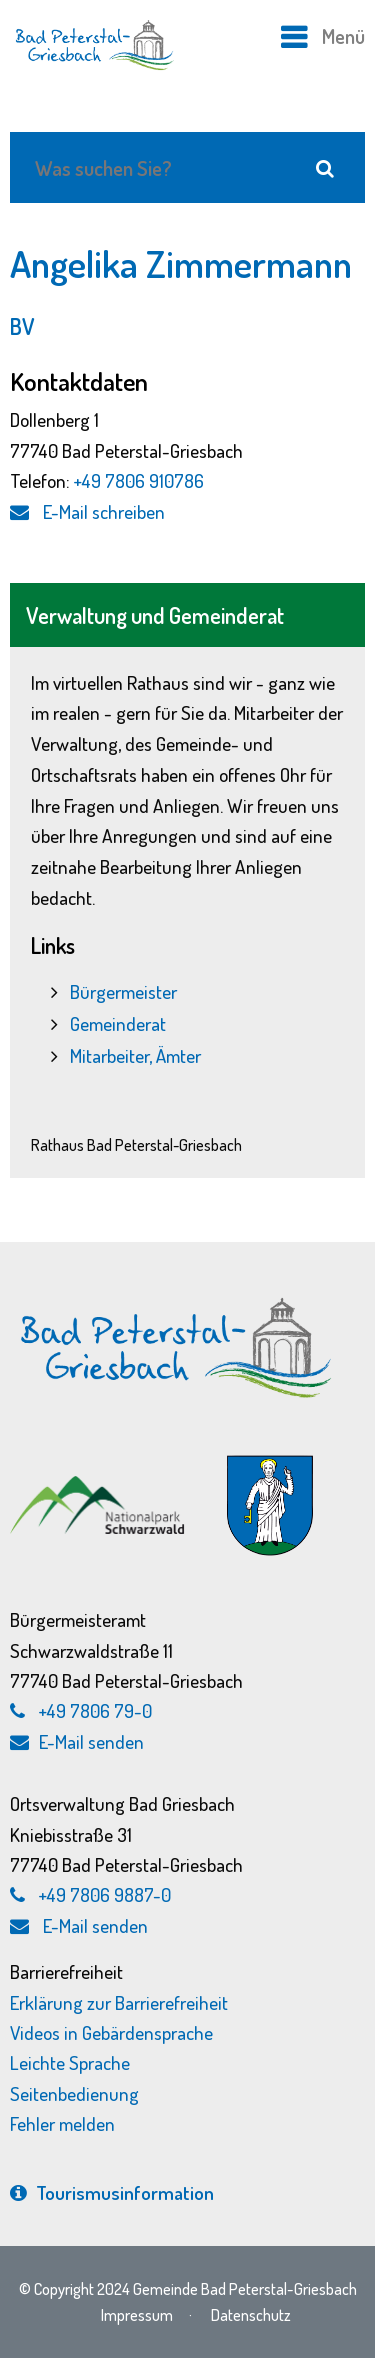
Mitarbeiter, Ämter (135, 1055)
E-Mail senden (77, 1741)
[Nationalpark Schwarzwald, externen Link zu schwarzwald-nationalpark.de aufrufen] (99, 1478)
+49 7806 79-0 (95, 1710)
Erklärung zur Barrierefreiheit (119, 2002)
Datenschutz (251, 2314)
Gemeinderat (118, 1023)
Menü (343, 36)
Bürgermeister (123, 991)
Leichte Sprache (70, 2062)
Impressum (137, 2314)
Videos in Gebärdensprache (111, 2032)
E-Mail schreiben (87, 511)
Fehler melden (62, 2123)
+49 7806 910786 (139, 480)
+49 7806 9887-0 (105, 1894)
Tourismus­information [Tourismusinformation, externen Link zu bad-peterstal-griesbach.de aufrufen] (112, 2192)
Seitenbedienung (74, 2093)
